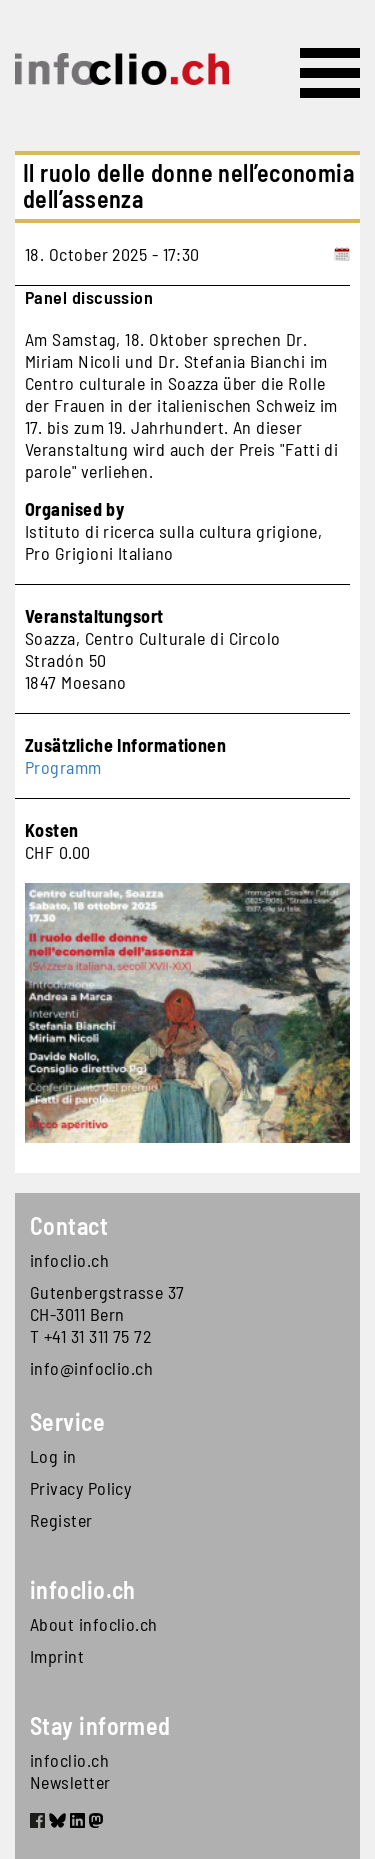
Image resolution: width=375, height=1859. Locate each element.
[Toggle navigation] (330, 73)
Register (61, 1520)
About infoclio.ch (94, 1624)
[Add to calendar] (342, 254)
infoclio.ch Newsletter (70, 1771)
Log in (53, 1456)
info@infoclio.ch (91, 1368)
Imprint (57, 1656)
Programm (63, 767)
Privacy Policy (80, 1488)
